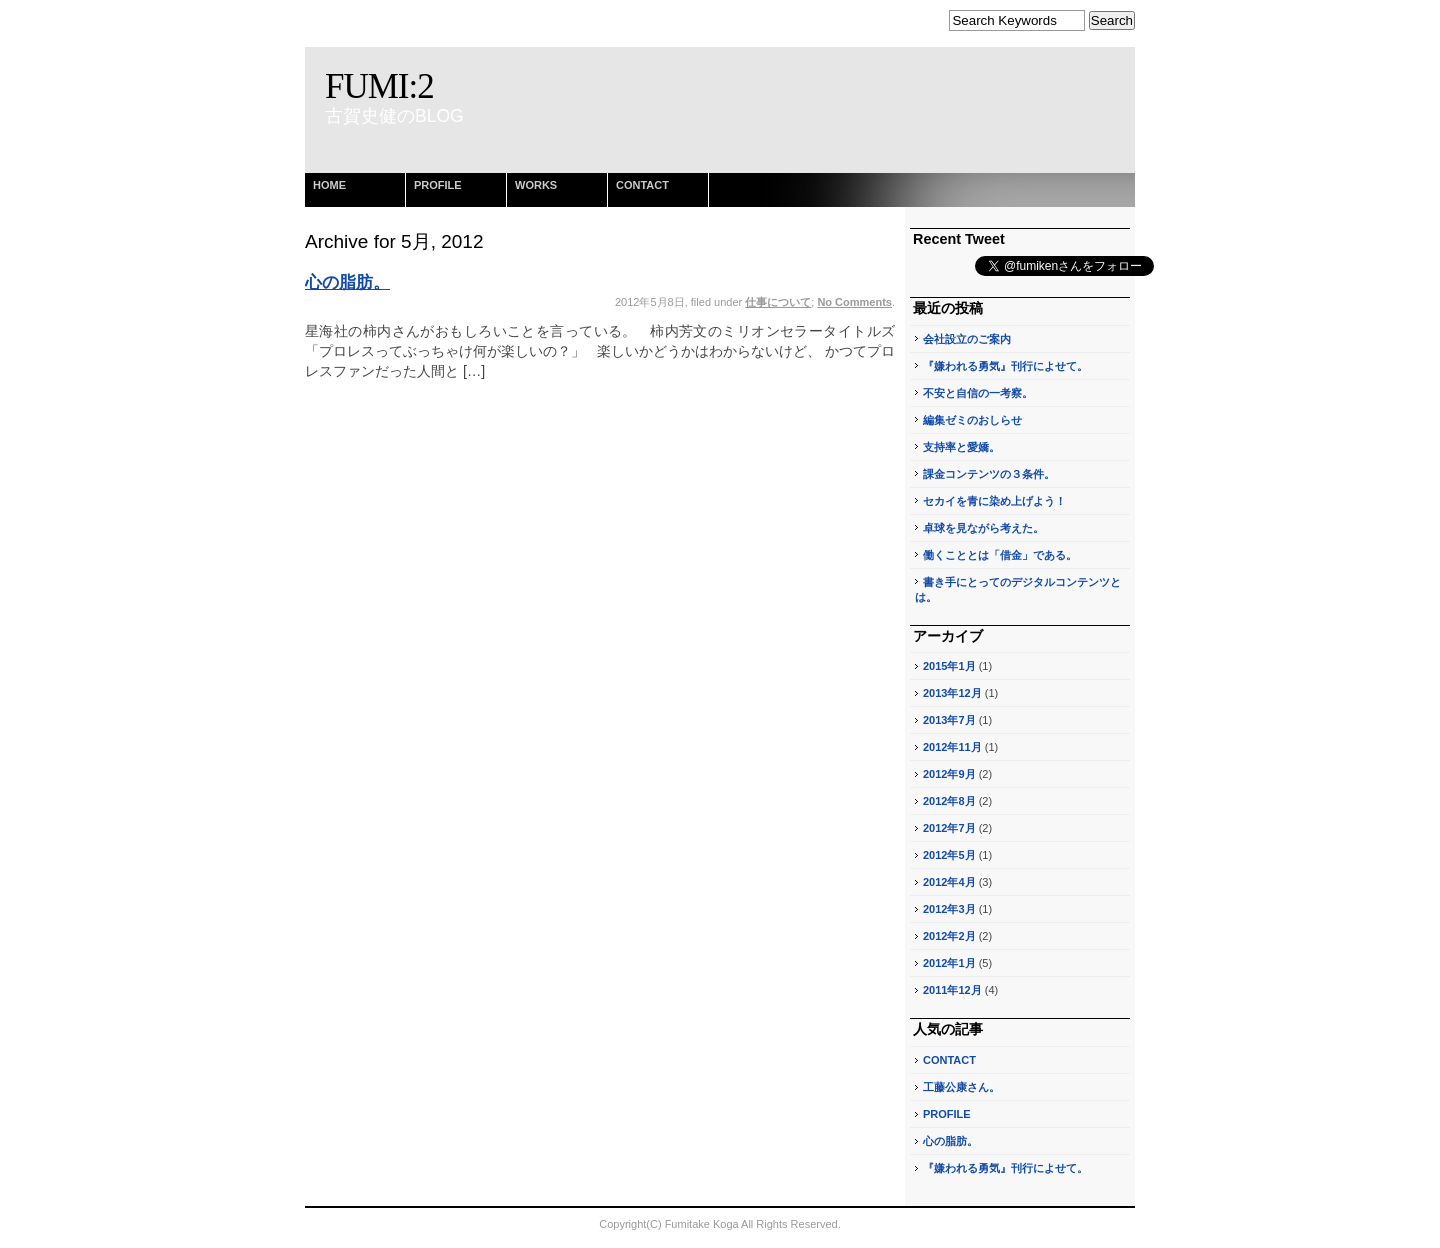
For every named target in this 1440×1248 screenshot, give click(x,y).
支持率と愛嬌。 (961, 447)
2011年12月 (952, 990)
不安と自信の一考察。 (978, 393)
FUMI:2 (379, 86)
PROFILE (438, 185)
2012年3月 (949, 909)
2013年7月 (949, 720)
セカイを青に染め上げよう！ (994, 501)
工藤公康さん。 (961, 1087)
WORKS (536, 185)
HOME (329, 185)
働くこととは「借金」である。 (1000, 555)
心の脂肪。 (347, 282)
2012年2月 (949, 936)
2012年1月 (949, 963)
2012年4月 (949, 882)
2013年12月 (952, 693)
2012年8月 (949, 801)
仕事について (778, 302)
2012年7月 (949, 828)
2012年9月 (949, 774)
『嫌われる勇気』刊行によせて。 (1005, 366)
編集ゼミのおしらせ (972, 420)
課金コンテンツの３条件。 (989, 474)
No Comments (854, 302)
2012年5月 (949, 855)
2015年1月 (949, 666)
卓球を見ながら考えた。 (983, 528)
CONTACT (642, 185)
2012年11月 (952, 747)
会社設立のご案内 (967, 339)
